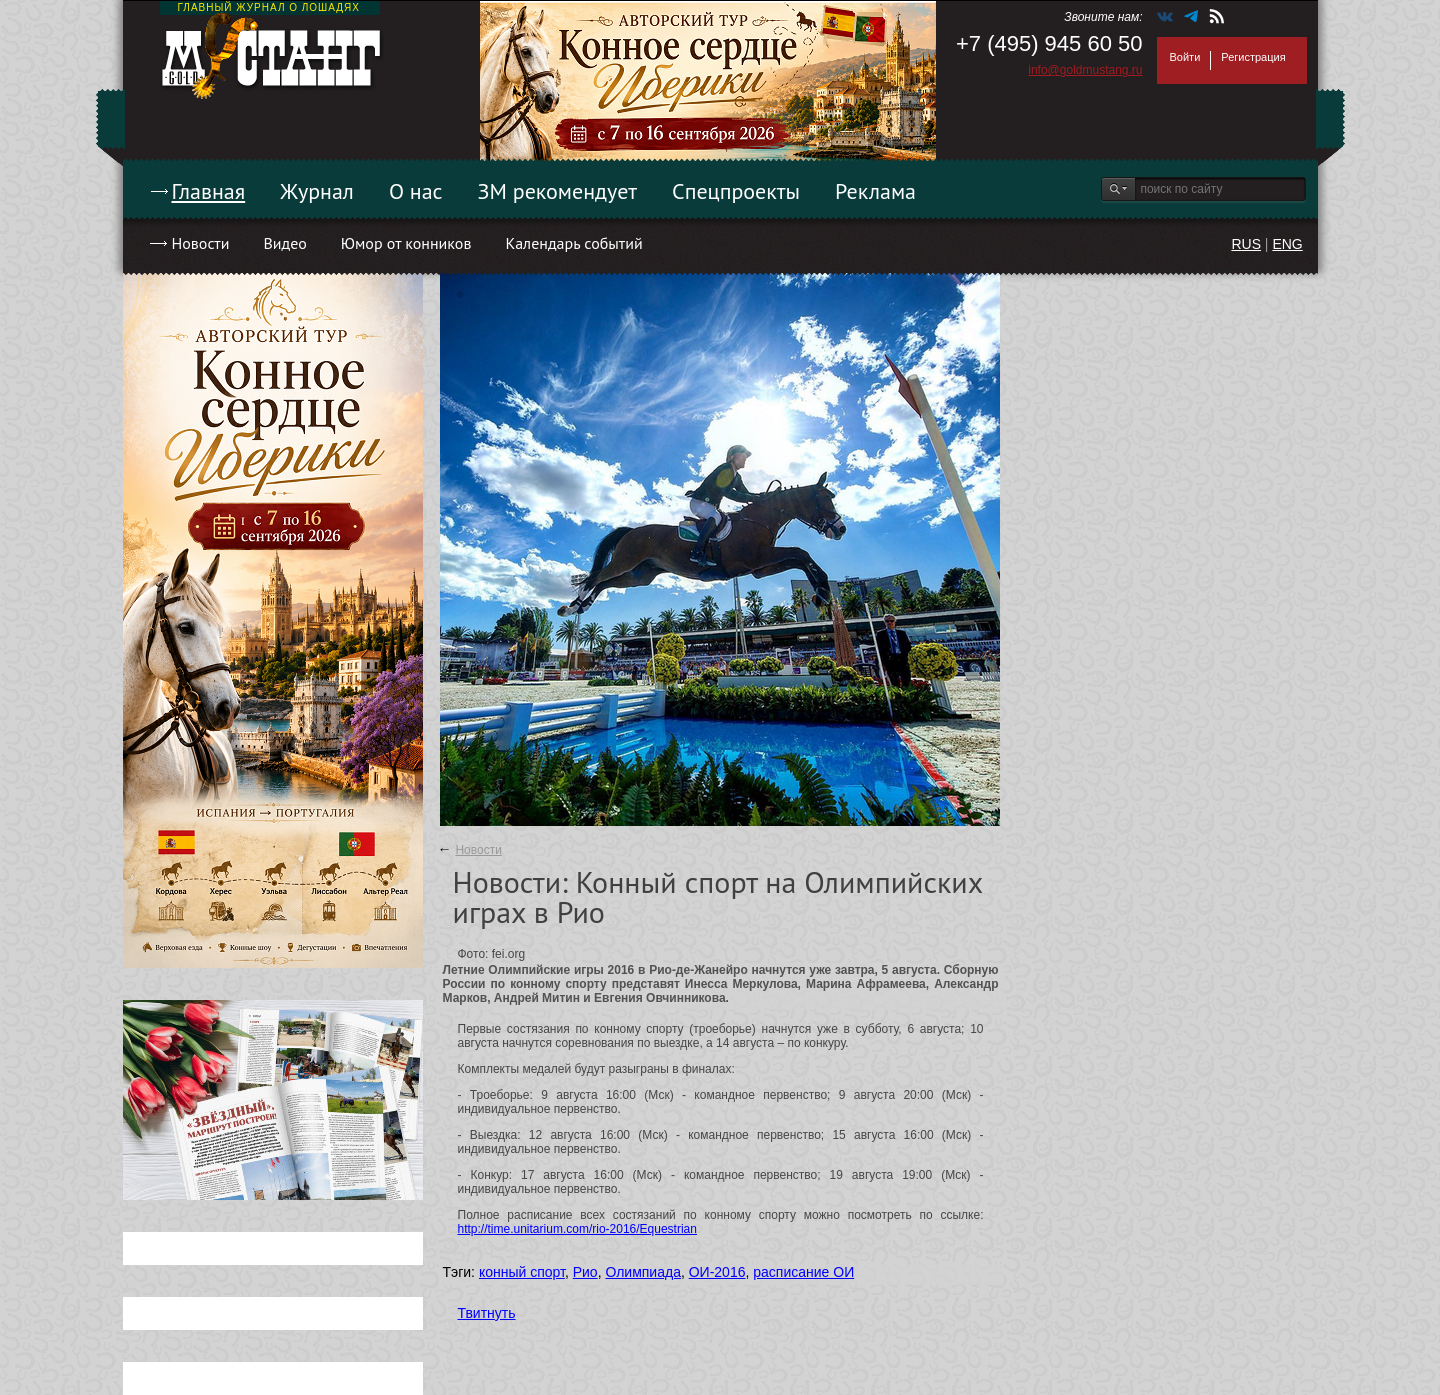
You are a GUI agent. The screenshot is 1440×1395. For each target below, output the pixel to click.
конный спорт (522, 1272)
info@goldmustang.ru (1085, 70)
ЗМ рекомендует (558, 191)
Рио (585, 1272)
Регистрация (1253, 57)
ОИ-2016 (717, 1272)
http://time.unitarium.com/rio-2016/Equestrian (577, 1229)
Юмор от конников (406, 243)
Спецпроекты (736, 191)
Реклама (875, 191)
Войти (1185, 57)
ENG (1287, 244)
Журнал (317, 191)
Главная (209, 191)
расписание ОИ (803, 1272)
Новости (201, 243)
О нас (416, 191)
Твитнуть (487, 1313)
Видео (284, 243)
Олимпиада (643, 1272)
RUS (1246, 244)
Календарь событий (573, 243)
